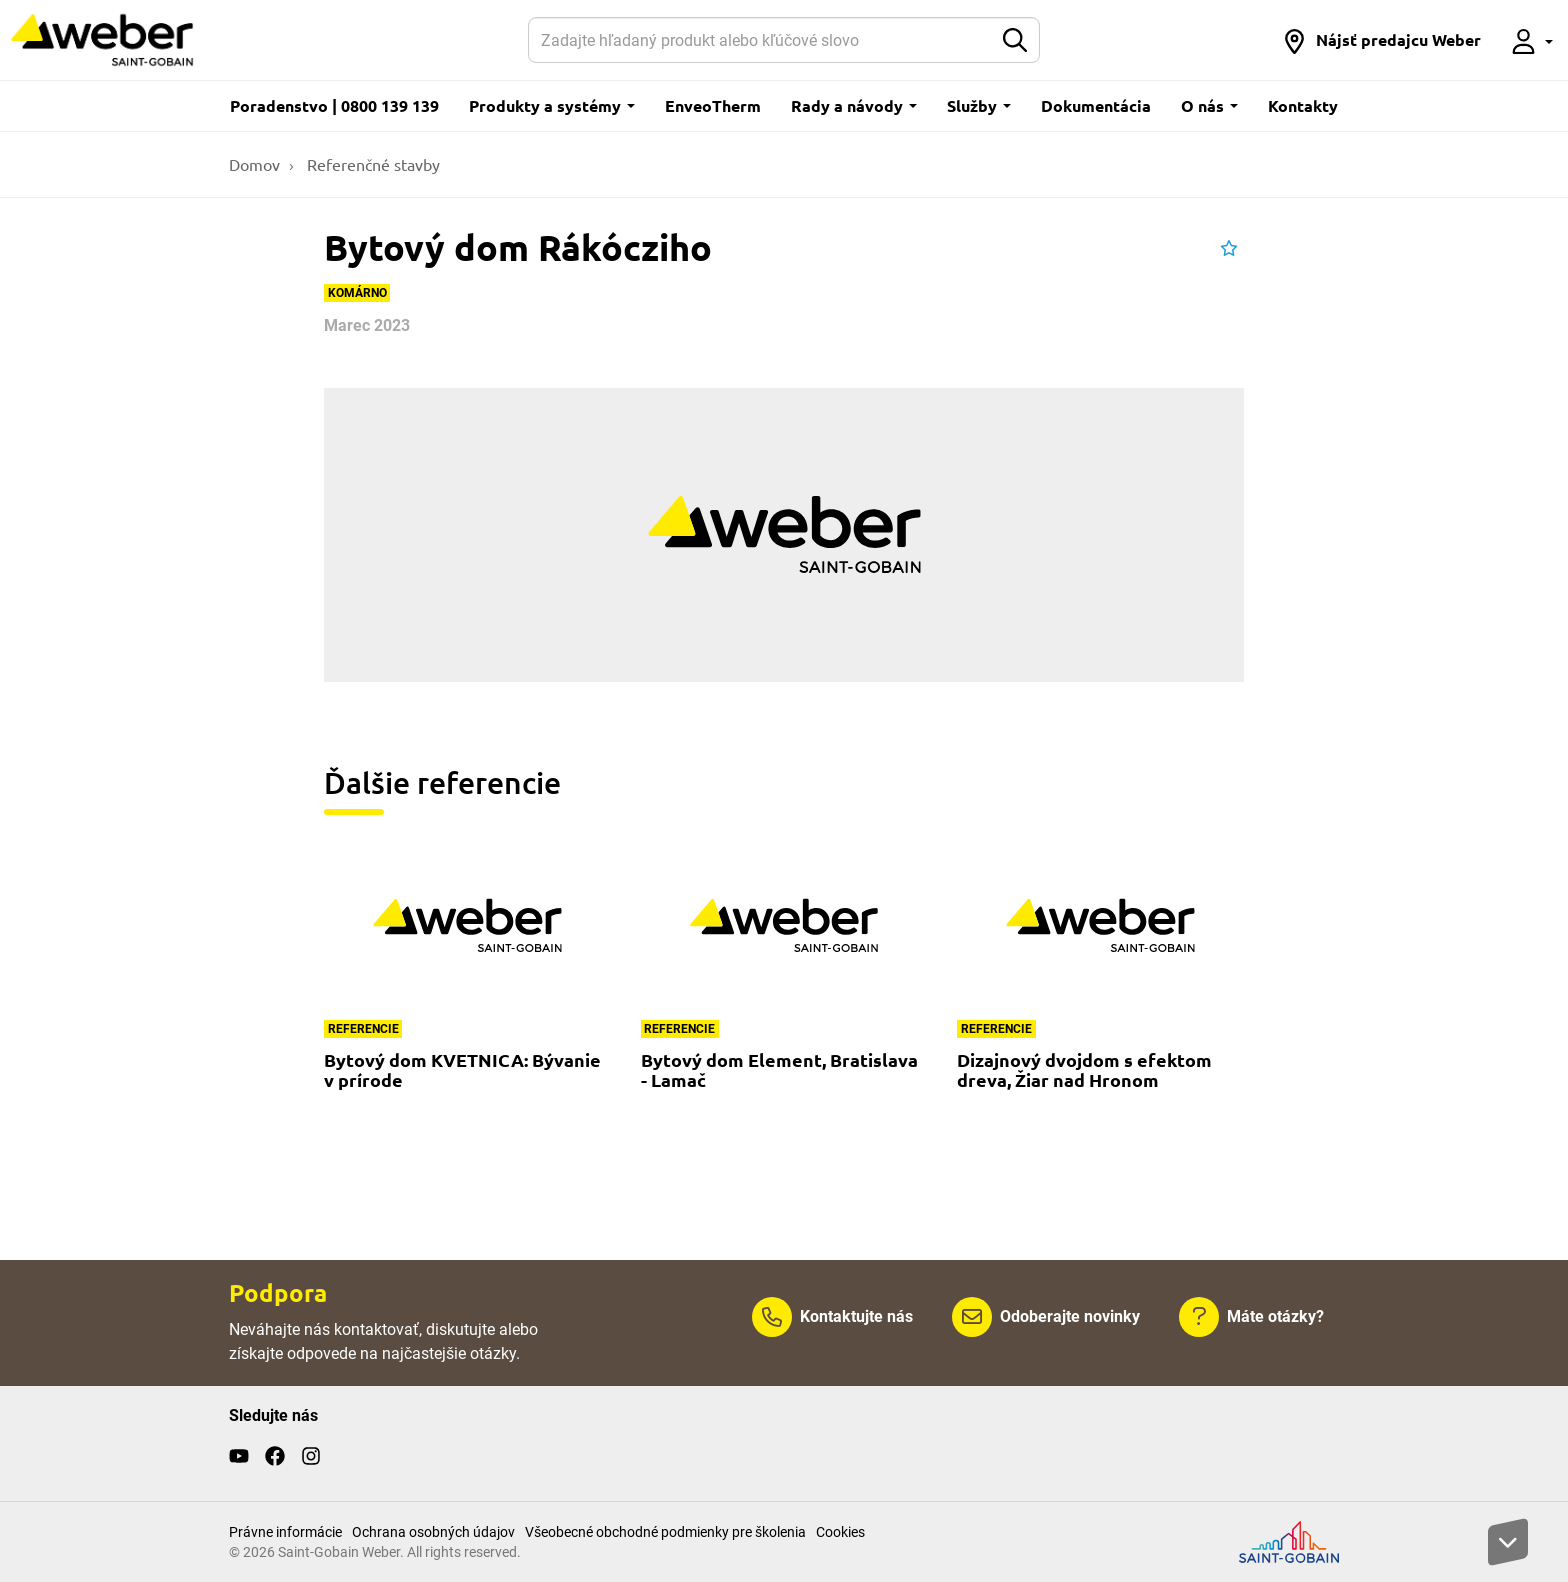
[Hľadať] (761, 40)
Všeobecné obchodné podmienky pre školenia (665, 1532)
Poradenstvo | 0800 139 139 (334, 105)
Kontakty (1303, 105)
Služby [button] (979, 105)
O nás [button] (1209, 105)
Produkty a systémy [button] (552, 105)
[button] (1381, 40)
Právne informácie (285, 1532)
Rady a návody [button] (854, 105)
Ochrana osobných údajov (433, 1532)
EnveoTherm (713, 105)
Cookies (840, 1532)
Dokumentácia (1096, 105)
